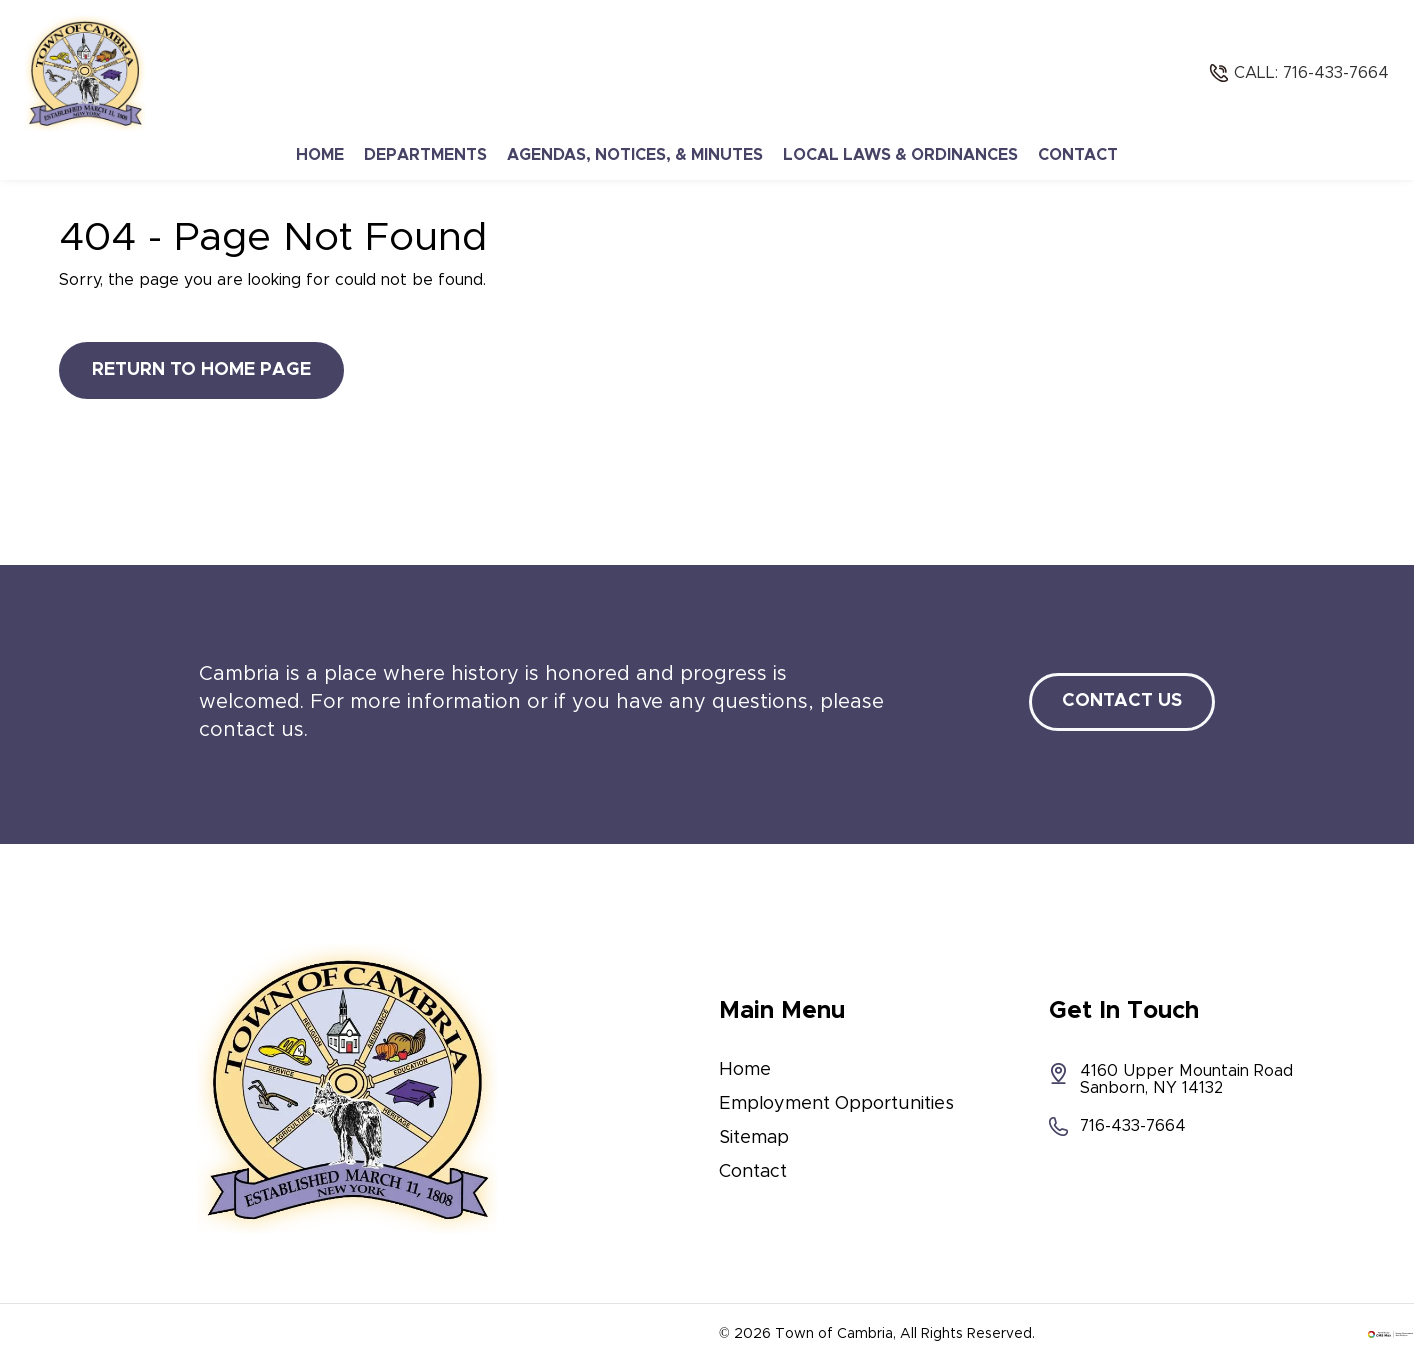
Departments (425, 155)
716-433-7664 (1117, 1126)
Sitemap (754, 1138)
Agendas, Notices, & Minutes (635, 155)
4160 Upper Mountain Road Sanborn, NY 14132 (1171, 1079)
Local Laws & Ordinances (900, 155)
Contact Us (1122, 701)
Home (320, 155)
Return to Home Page (201, 370)
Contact (1078, 155)
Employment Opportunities (836, 1104)
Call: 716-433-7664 (1311, 73)
